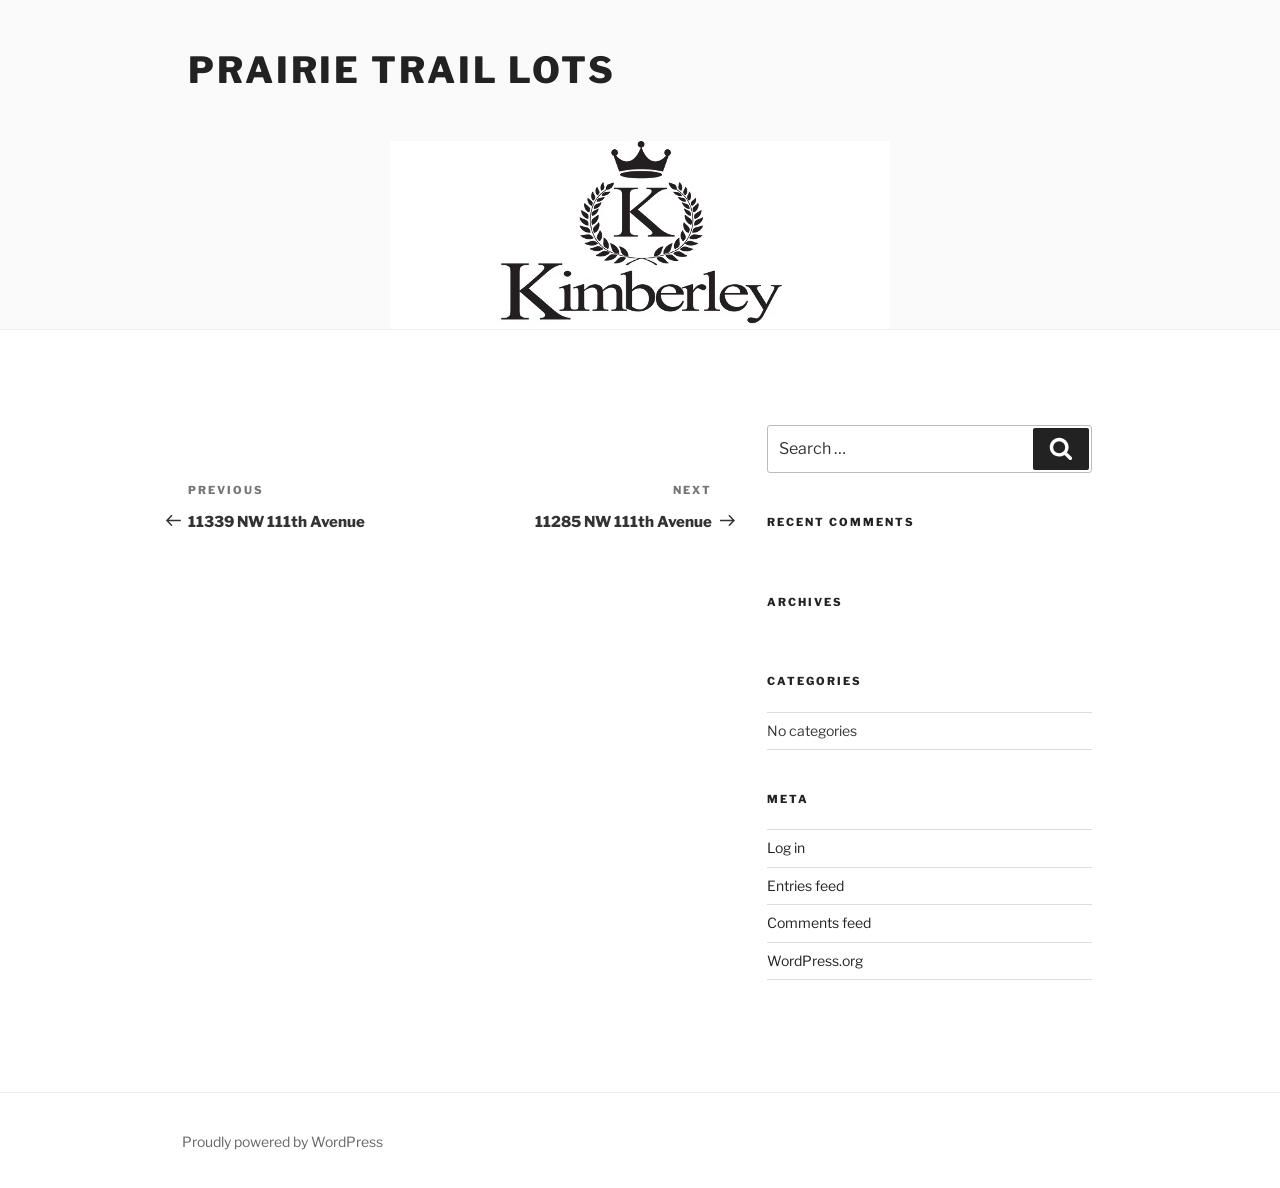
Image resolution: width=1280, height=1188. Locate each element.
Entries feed (805, 885)
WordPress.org (815, 960)
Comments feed (819, 922)
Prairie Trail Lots (402, 70)
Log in (786, 847)
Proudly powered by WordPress (282, 1141)
